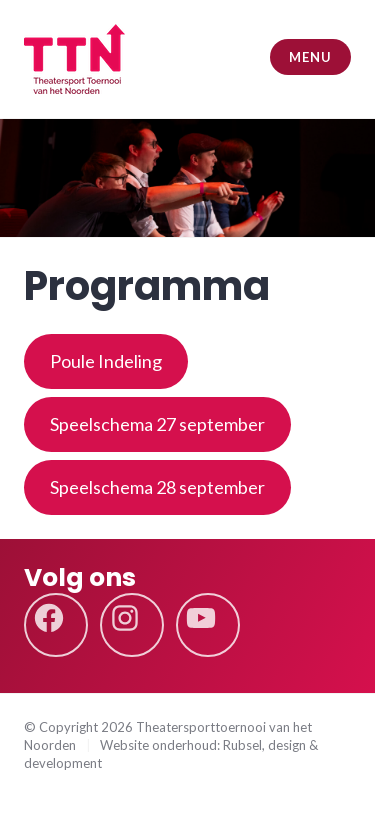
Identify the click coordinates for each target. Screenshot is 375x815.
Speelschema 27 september (157, 424)
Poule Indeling (106, 361)
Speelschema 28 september (157, 487)
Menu (310, 57)
